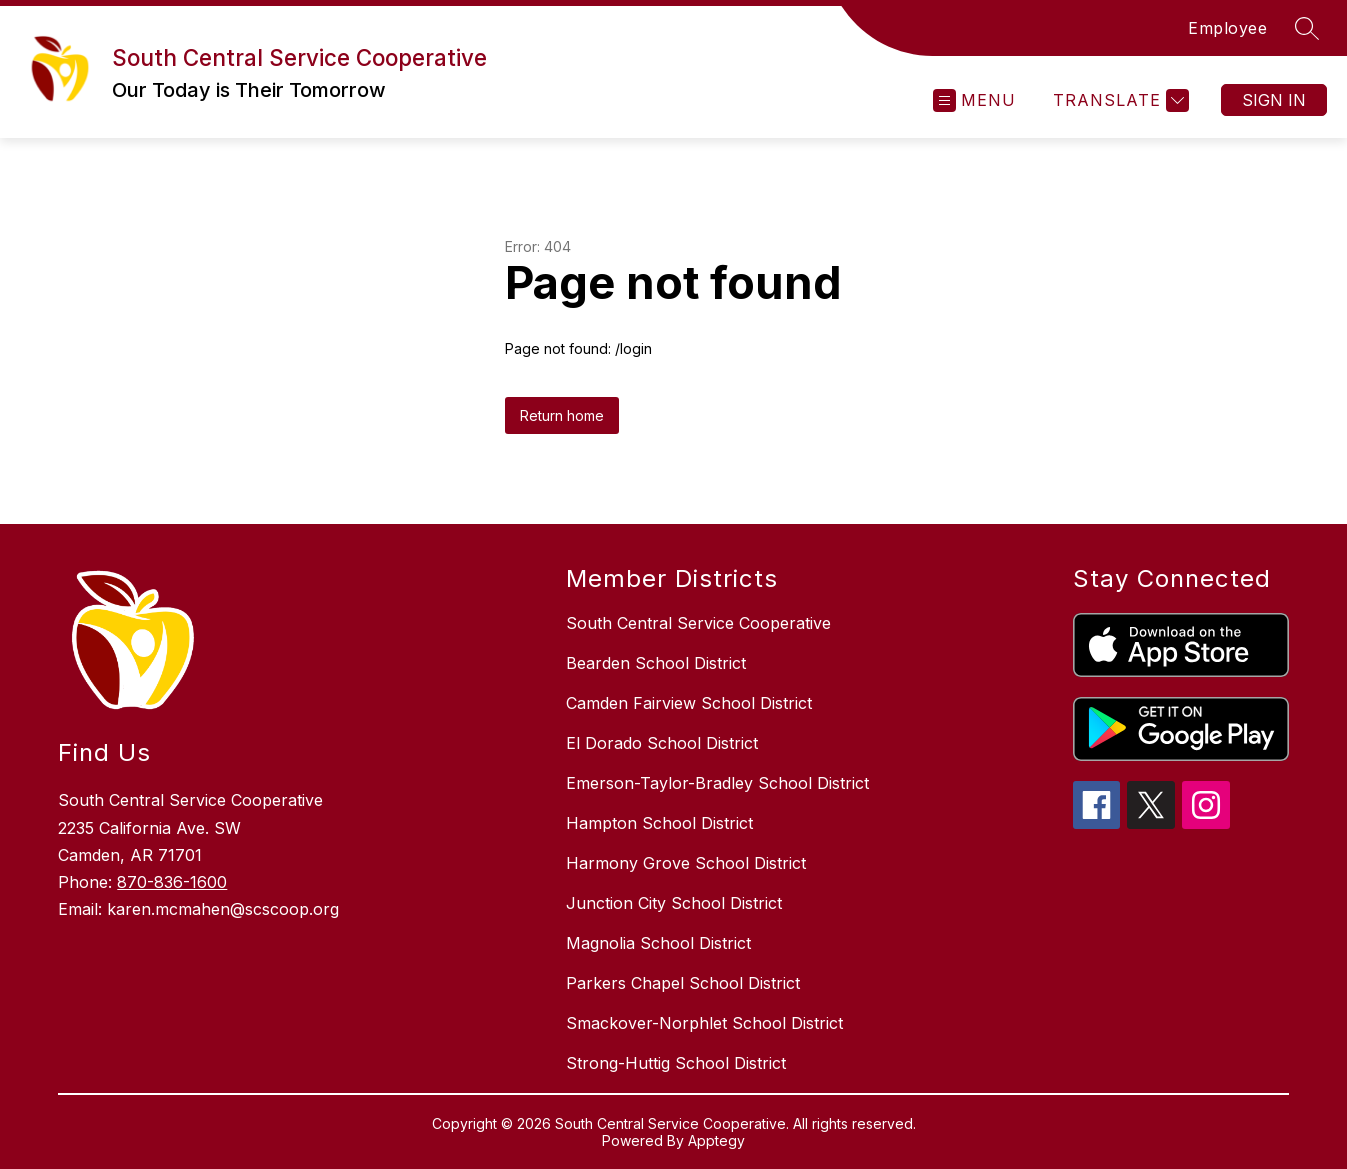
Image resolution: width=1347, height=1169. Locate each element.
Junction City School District (674, 903)
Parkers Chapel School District (683, 983)
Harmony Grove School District (686, 863)
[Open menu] (974, 100)
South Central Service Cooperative (698, 623)
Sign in (1274, 100)
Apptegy (716, 1140)
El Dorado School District (662, 743)
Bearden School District (656, 663)
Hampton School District (659, 823)
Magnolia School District (658, 943)
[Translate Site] (1118, 100)
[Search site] (1307, 28)
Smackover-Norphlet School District (704, 1023)
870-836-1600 (172, 882)
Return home (562, 415)
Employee (1227, 28)
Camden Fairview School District (689, 703)
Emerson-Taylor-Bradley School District (717, 783)
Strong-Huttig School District (676, 1063)
